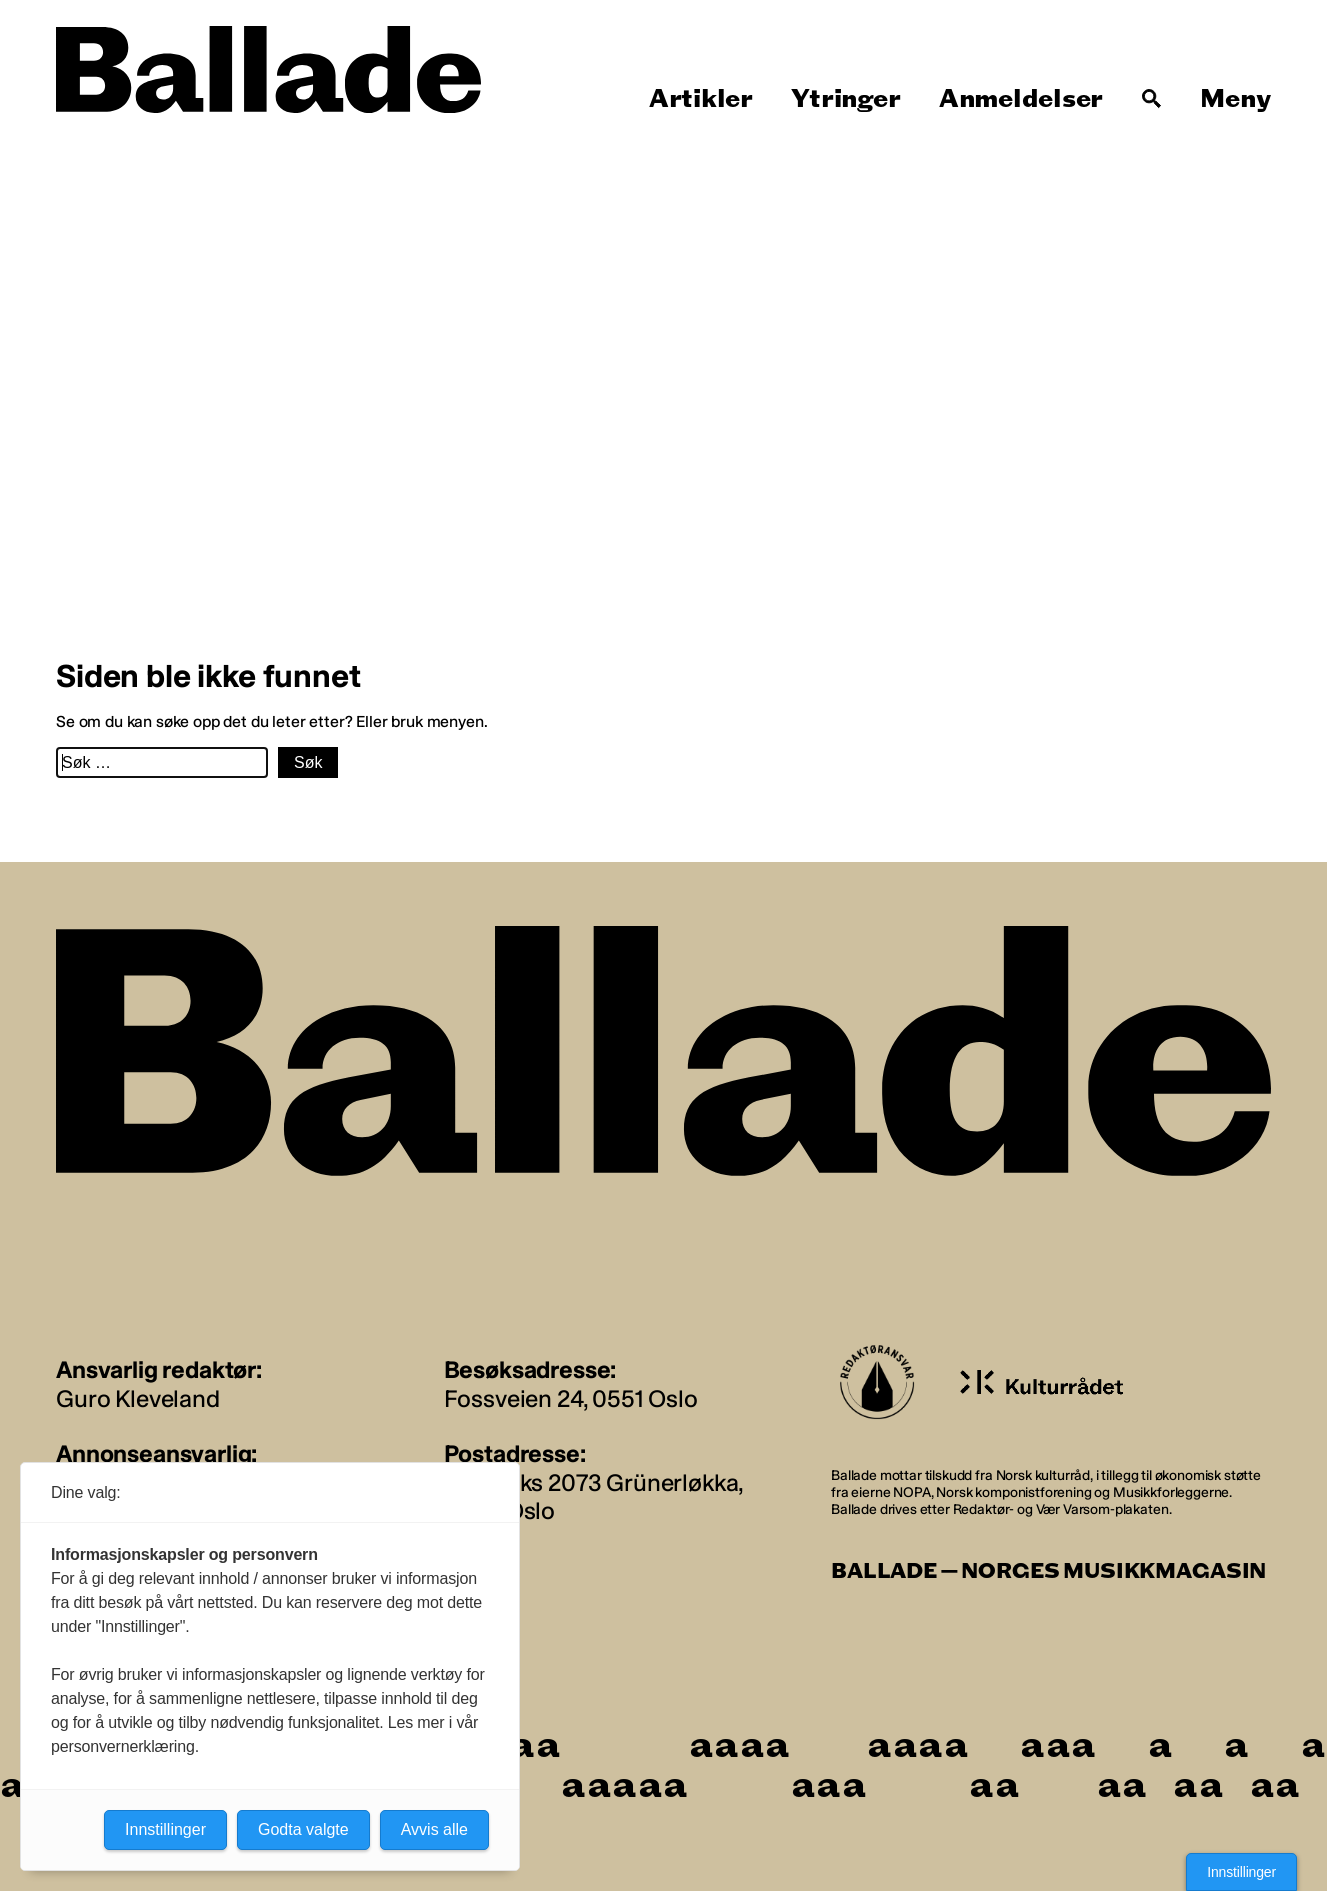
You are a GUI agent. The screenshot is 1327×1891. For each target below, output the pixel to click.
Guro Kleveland (138, 1398)
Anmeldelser (1021, 99)
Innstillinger (1241, 1872)
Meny (1235, 99)
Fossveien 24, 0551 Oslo (571, 1398)
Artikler (701, 99)
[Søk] (1152, 99)
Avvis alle (434, 1829)
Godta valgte (303, 1829)
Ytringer (845, 99)
